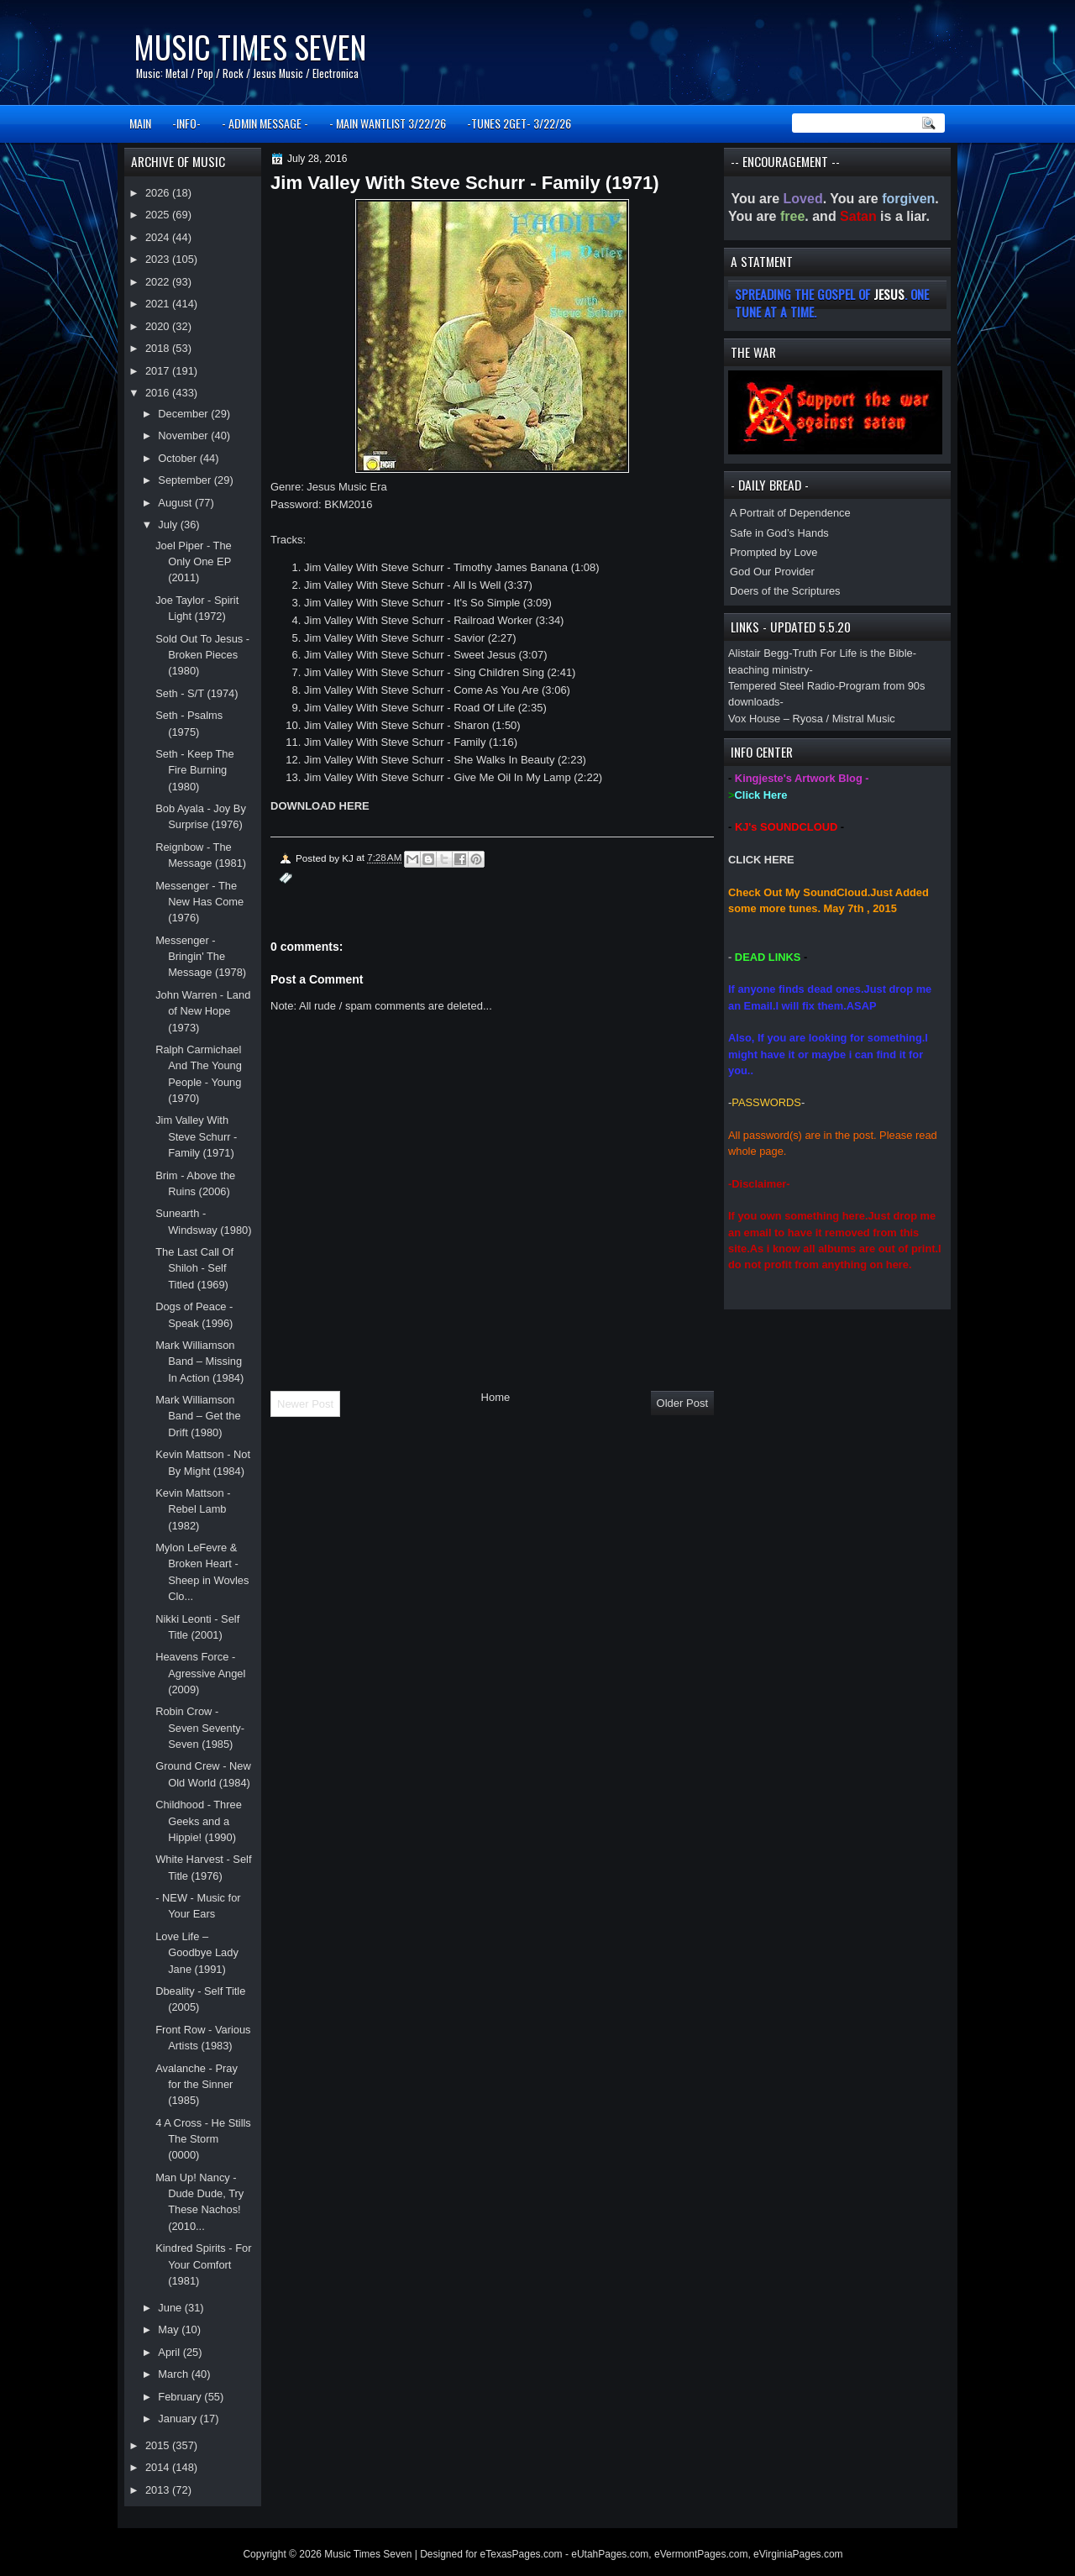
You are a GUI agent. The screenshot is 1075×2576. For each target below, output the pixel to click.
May (169, 2329)
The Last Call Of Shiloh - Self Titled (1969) (194, 1268)
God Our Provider (772, 571)
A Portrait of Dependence (790, 512)
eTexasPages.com (521, 2554)
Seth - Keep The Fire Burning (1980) (194, 770)
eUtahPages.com (609, 2554)
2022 (158, 281)
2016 (158, 392)
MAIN (140, 123)
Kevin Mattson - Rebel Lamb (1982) (192, 1509)
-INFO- (186, 123)
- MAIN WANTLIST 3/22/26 (387, 123)
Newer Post (305, 1404)
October (178, 458)
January (178, 2418)
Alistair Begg (758, 653)
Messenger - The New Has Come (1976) (199, 902)
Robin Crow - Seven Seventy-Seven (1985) (199, 1727)
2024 (158, 237)
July (169, 524)
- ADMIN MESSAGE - (265, 123)
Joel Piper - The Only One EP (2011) (193, 562)
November (184, 435)
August (176, 502)
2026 (158, 192)
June (171, 2307)
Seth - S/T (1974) (196, 693)
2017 (158, 371)
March (174, 2374)
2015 (158, 2445)
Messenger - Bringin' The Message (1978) (200, 956)
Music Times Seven (250, 47)
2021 (158, 303)
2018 (158, 348)
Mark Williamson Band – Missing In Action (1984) (199, 1361)
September (185, 480)
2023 (158, 259)
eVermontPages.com (700, 2554)
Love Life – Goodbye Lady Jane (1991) (197, 1952)
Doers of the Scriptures (785, 591)
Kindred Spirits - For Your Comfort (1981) (203, 2264)
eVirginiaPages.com (798, 2554)
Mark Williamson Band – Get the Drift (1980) (198, 1416)
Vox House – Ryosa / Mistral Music (811, 718)
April (170, 2352)
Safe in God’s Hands (779, 533)
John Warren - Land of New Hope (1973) (202, 1011)
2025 (158, 214)
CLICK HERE (761, 859)
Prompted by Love (773, 552)
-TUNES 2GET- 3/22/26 (519, 123)
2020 (158, 326)
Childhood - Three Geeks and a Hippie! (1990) (198, 1821)
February (181, 2396)
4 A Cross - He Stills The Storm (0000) (203, 2139)
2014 (158, 2467)
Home (496, 1397)
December (184, 413)
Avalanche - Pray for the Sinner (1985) (196, 2084)
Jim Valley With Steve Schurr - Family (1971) (196, 1136)
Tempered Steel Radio (781, 685)
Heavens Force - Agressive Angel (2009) (200, 1673)
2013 (158, 2490)
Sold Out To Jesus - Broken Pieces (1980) (202, 655)
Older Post (682, 1403)
